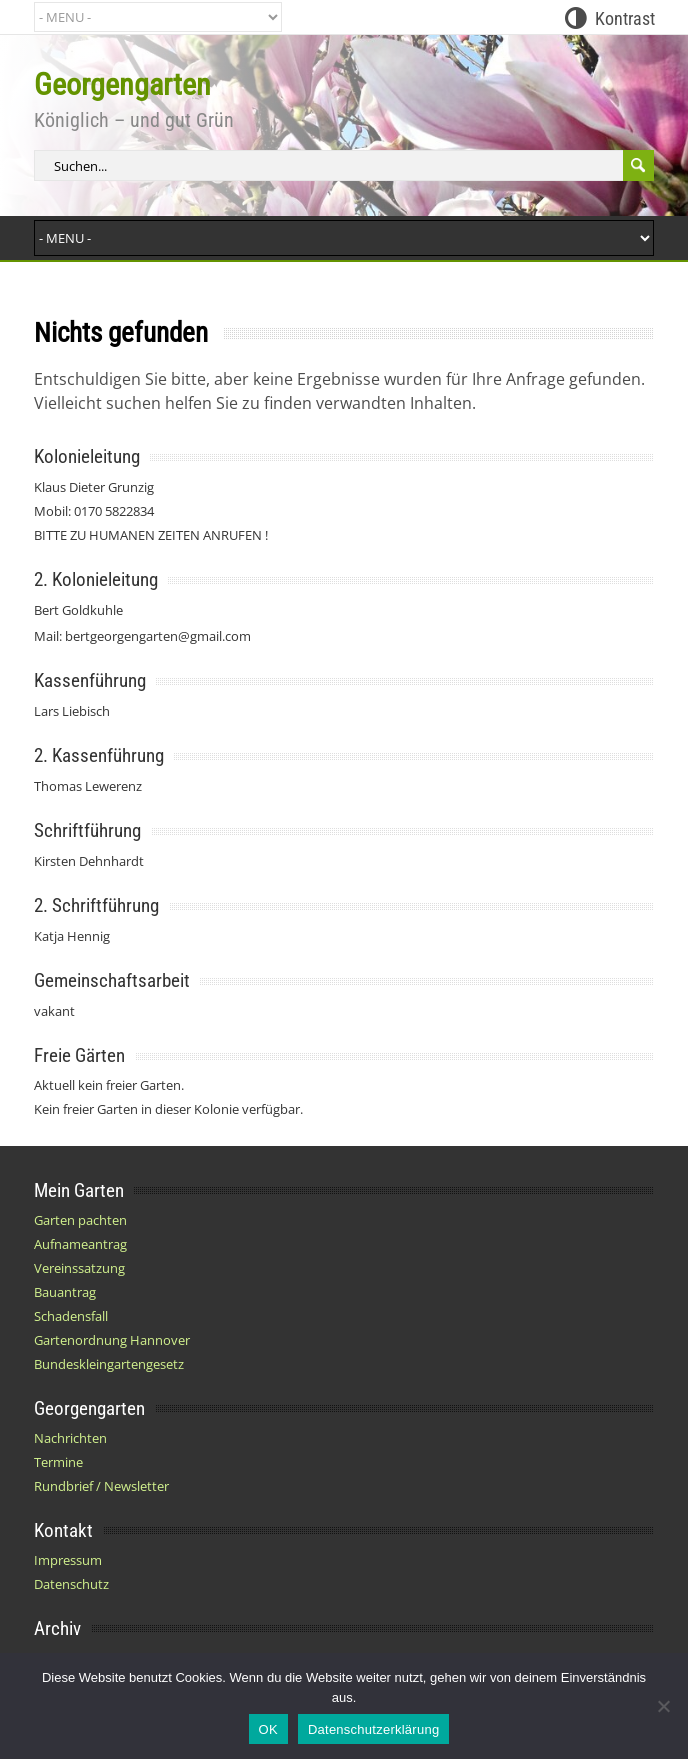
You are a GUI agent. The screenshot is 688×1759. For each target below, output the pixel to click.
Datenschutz (71, 1584)
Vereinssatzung (79, 1268)
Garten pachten (80, 1220)
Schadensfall (71, 1316)
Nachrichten (70, 1438)
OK (268, 1729)
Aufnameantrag (80, 1244)
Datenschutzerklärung (373, 1729)
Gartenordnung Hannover (112, 1340)
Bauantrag (65, 1292)
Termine (58, 1462)
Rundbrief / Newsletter (101, 1486)
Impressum (68, 1560)
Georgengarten (122, 84)
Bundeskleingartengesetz (109, 1364)
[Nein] (663, 1706)
